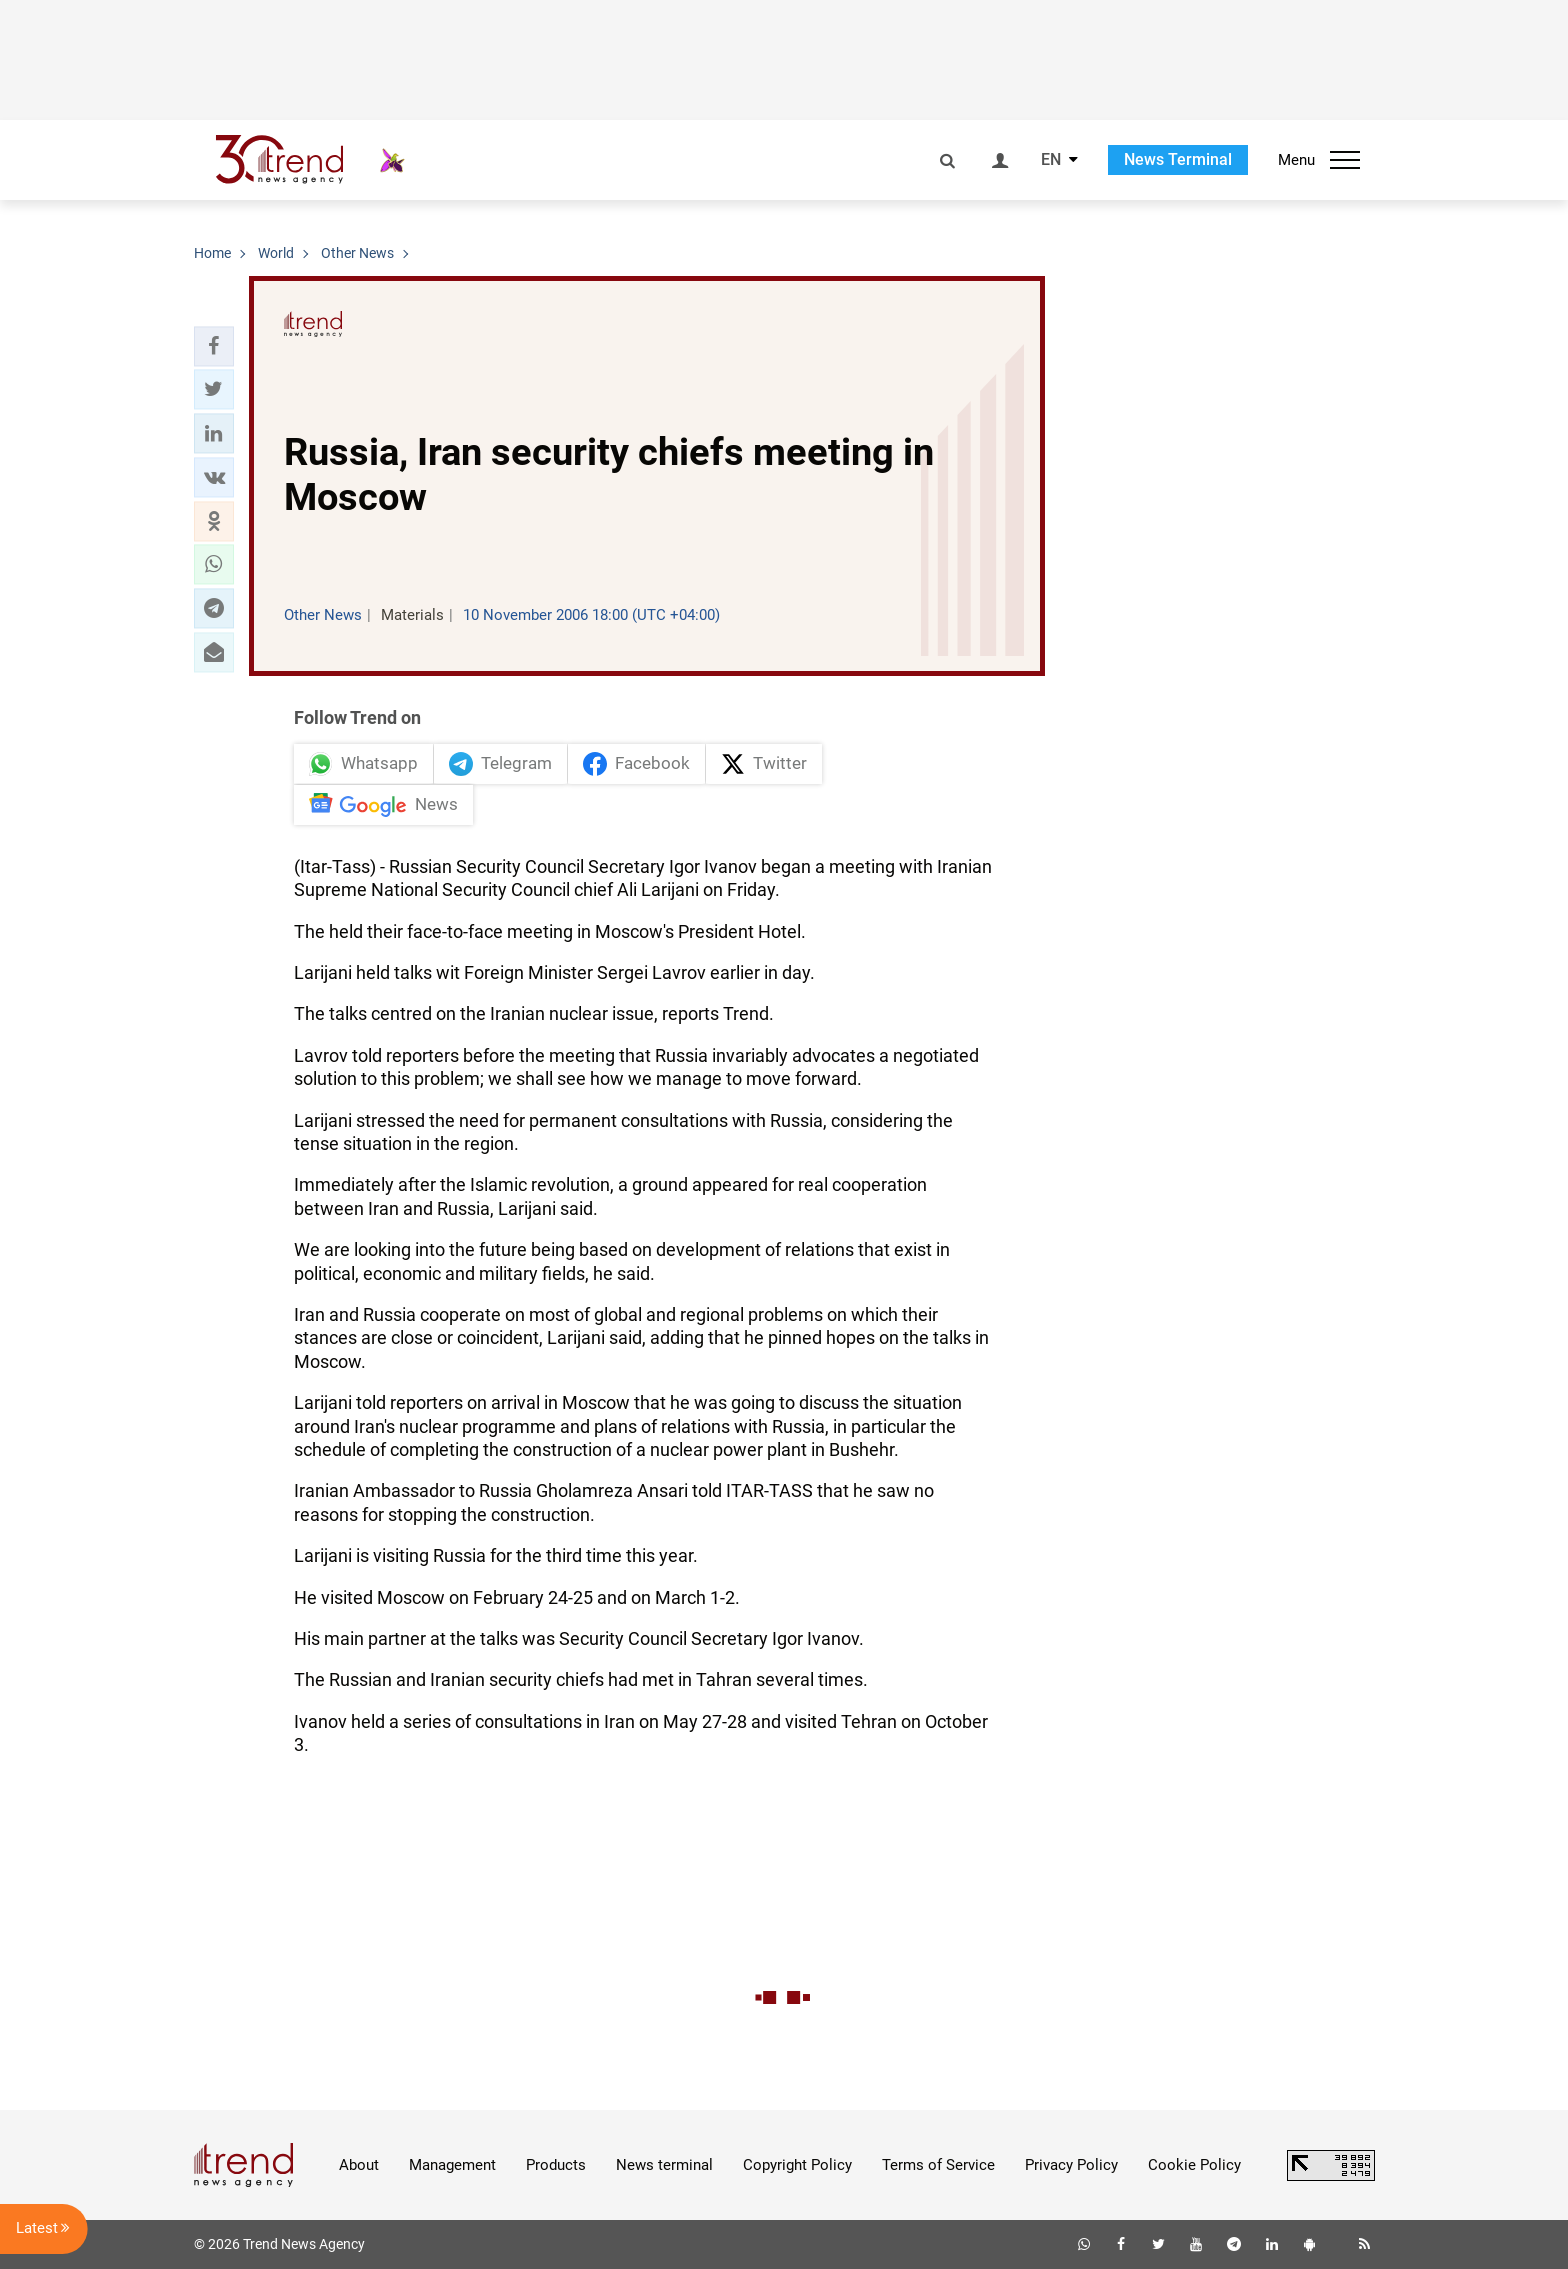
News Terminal (1178, 159)
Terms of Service (938, 2165)
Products (556, 2165)
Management (452, 2165)
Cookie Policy (1194, 2165)
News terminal (664, 2165)
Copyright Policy (797, 2165)
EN (1051, 160)
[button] (214, 346)
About (359, 2165)
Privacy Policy (1071, 2165)
